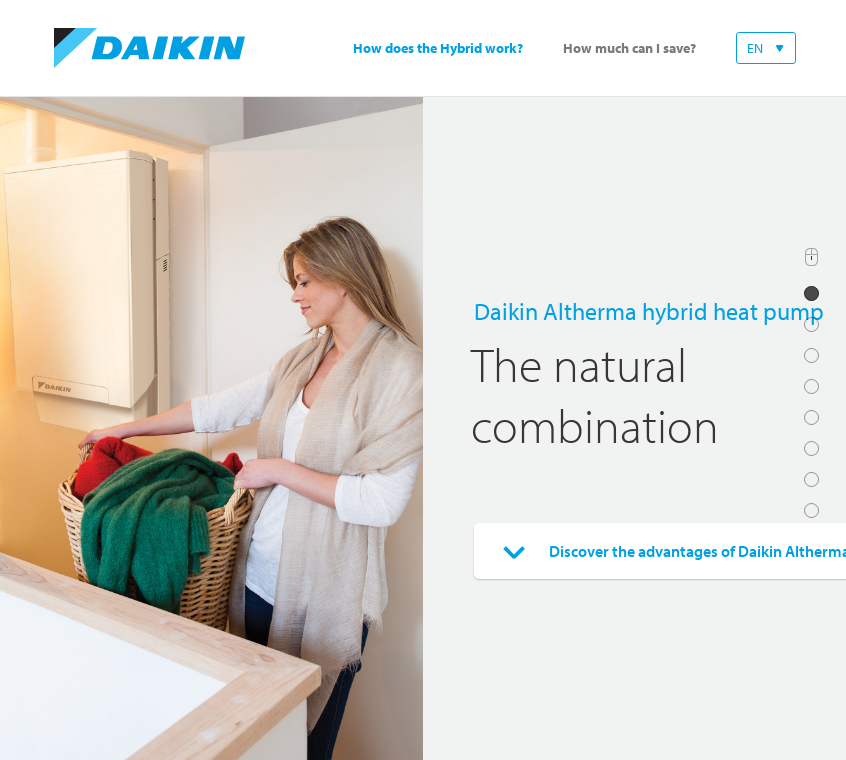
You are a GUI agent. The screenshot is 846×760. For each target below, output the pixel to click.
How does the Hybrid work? (438, 48)
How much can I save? (629, 48)
